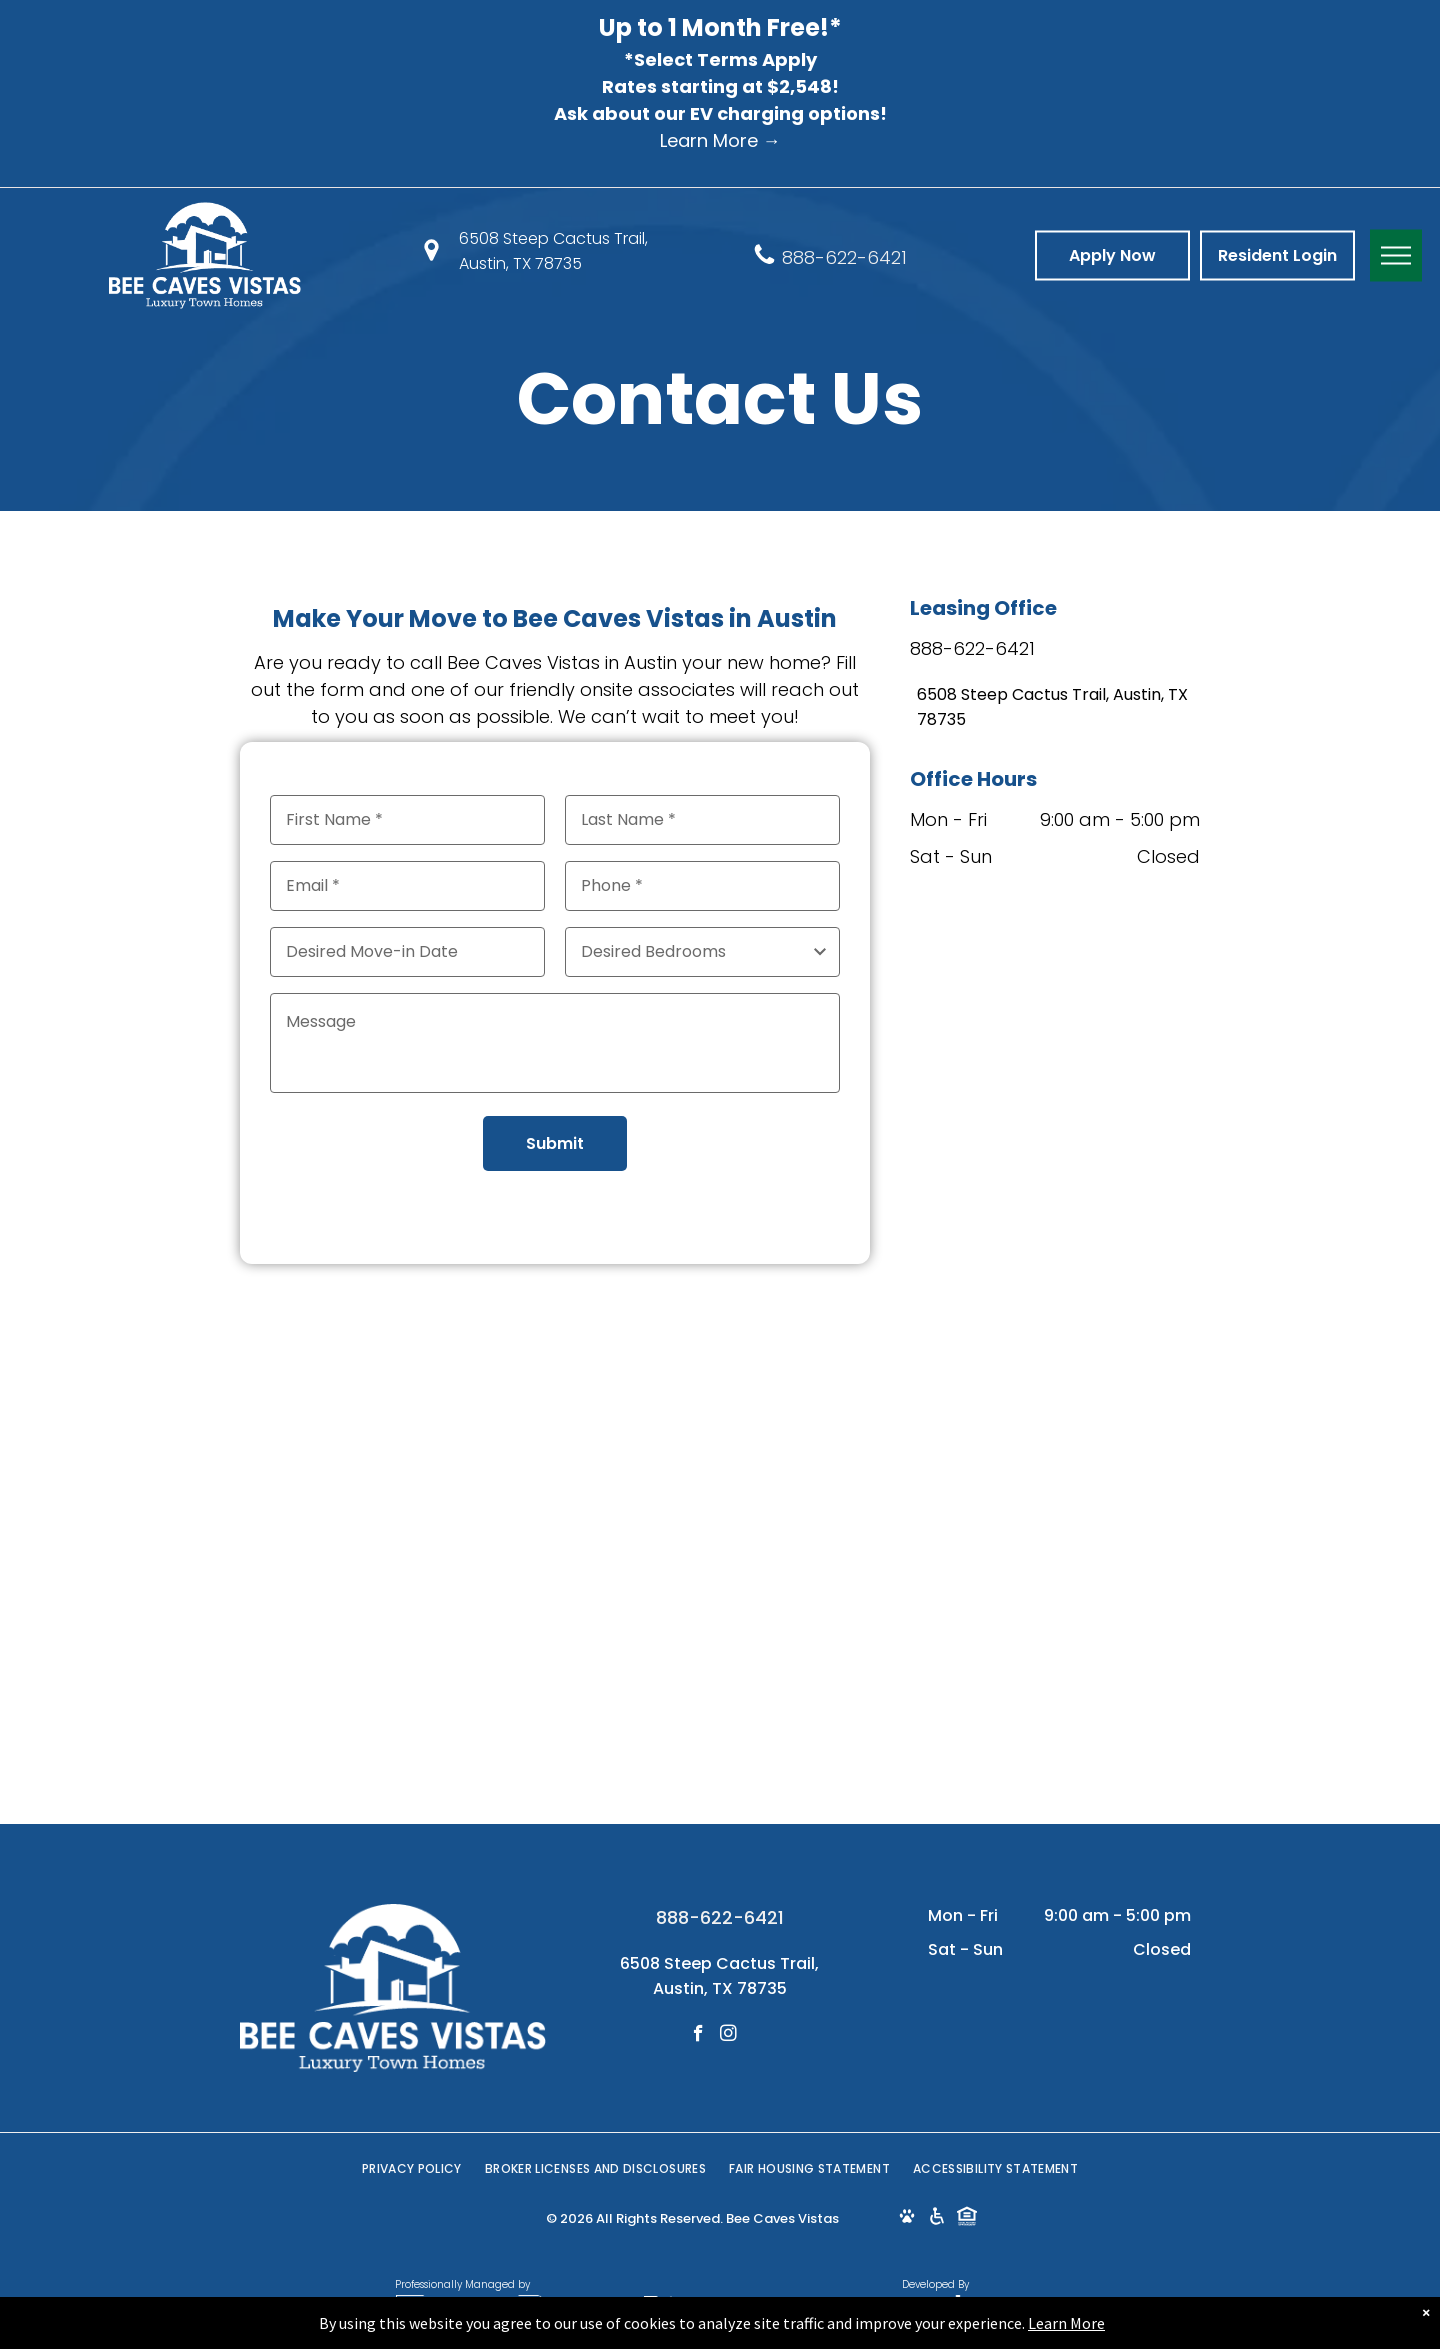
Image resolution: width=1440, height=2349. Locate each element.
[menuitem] (413, 2169)
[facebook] (698, 2036)
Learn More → (720, 140)
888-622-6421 (844, 256)
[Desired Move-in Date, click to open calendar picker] (407, 952)
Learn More (1066, 2323)
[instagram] (728, 2036)
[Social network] (906, 2219)
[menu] (1396, 255)
